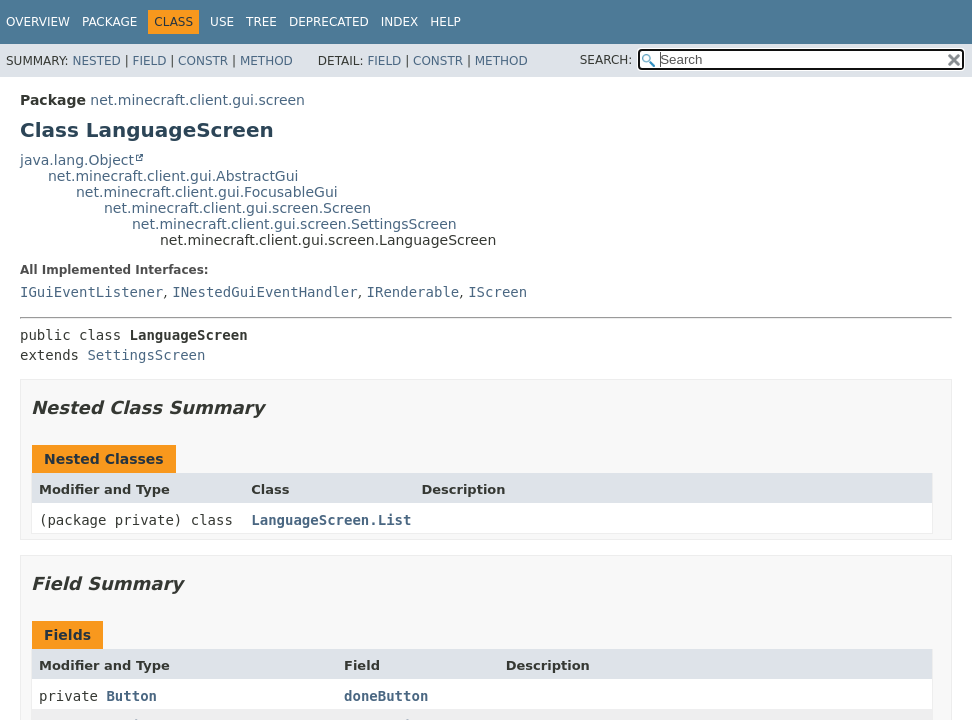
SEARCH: (606, 60)
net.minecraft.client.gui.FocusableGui (207, 192)
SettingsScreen (146, 355)
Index (400, 22)
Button (131, 696)
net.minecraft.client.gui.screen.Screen (237, 208)
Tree (261, 22)
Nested (96, 61)
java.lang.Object (77, 160)
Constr (203, 61)
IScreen (497, 292)
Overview (38, 22)
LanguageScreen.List (331, 520)
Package (109, 22)
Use (222, 22)
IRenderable (413, 292)
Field (149, 61)
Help (445, 22)
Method (266, 61)
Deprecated (329, 22)
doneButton (386, 696)
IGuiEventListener (91, 292)
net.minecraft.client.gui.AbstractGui (173, 176)
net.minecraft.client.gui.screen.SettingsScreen (294, 224)
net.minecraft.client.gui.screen (197, 100)
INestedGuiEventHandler (264, 292)
